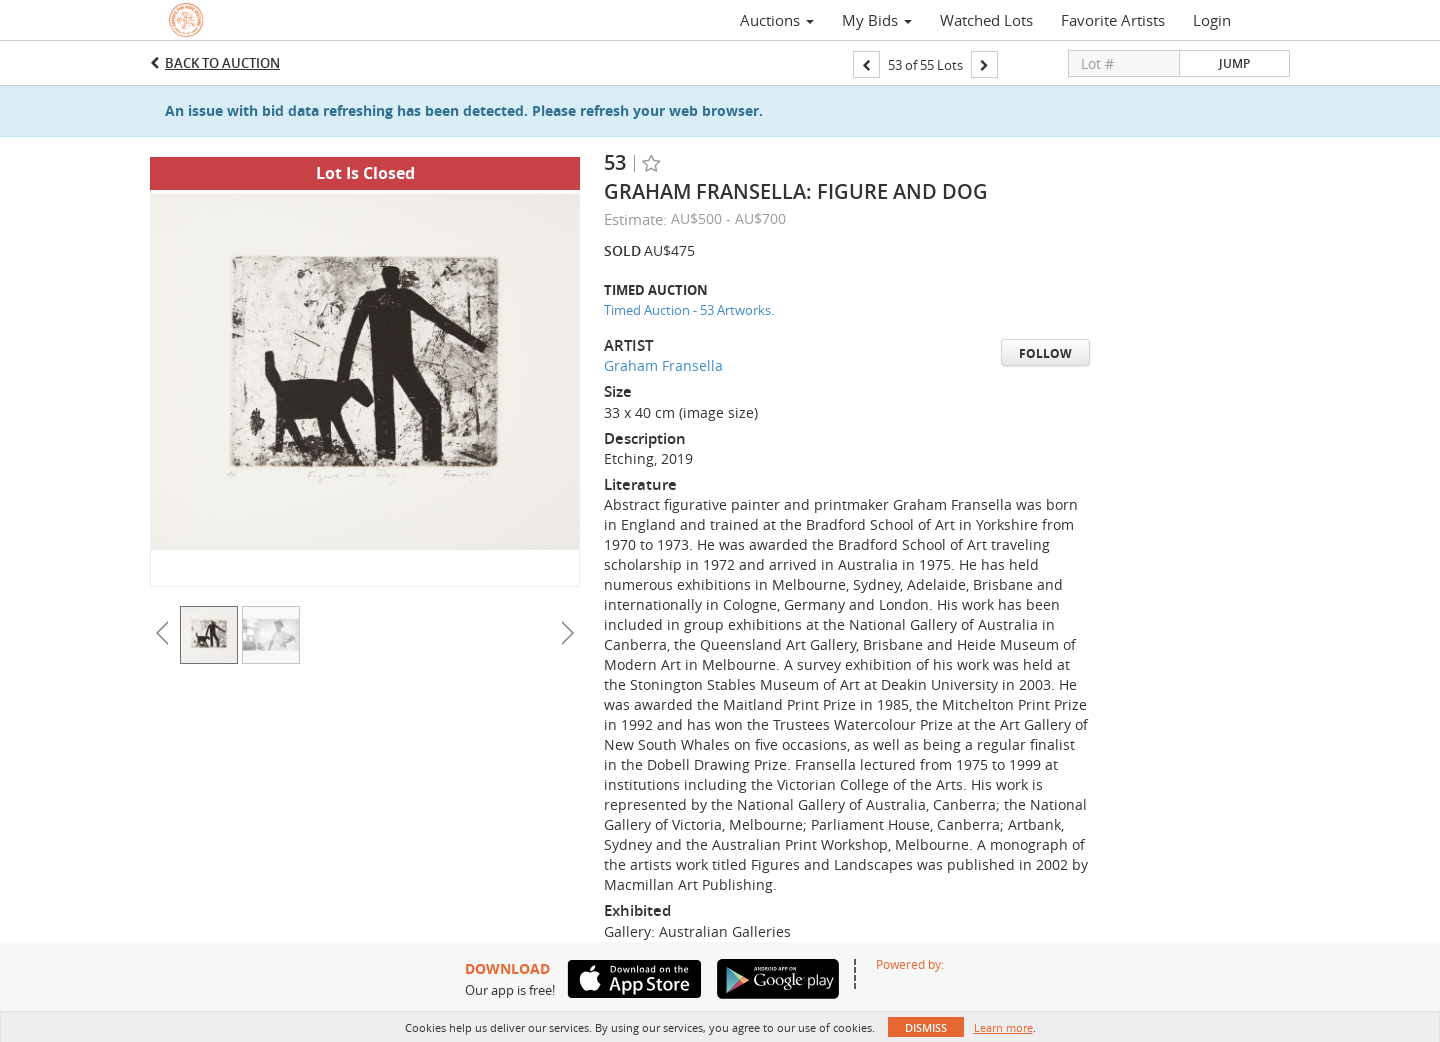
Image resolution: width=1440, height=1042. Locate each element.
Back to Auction (222, 63)
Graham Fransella (663, 365)
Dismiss (926, 1027)
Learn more (1003, 1027)
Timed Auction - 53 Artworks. (689, 310)
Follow (1045, 353)
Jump (1234, 63)
